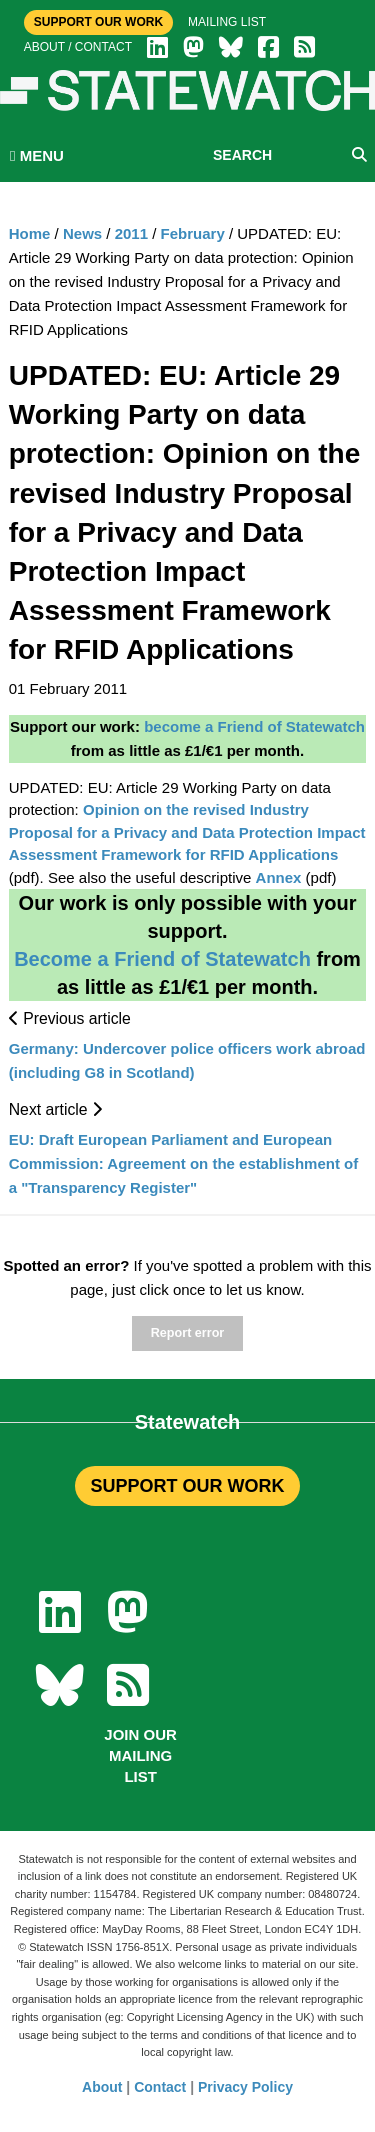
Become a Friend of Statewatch (162, 959)
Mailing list (227, 22)
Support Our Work (98, 22)
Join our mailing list (140, 1755)
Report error (187, 1333)
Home (30, 233)
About (102, 2087)
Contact (160, 2087)
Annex (279, 877)
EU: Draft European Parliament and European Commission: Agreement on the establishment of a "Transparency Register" (184, 1163)
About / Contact (78, 47)
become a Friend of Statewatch (254, 726)
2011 (131, 233)
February (193, 233)
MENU (37, 155)
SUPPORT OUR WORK (187, 1486)
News (82, 233)
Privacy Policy (245, 2087)
